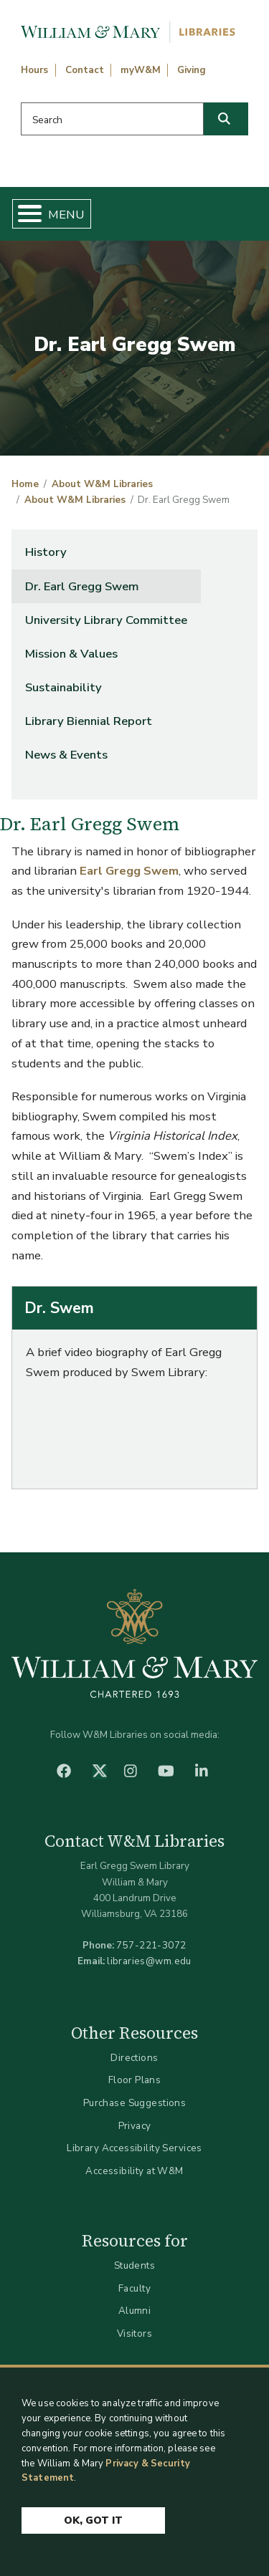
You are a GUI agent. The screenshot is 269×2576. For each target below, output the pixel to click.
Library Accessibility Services (134, 2148)
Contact (84, 70)
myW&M (141, 70)
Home (25, 484)
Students (134, 2265)
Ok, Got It (93, 2520)
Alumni (134, 2310)
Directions (134, 2058)
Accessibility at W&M (134, 2171)
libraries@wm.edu (149, 1961)
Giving (191, 70)
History (46, 552)
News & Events (66, 754)
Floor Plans (134, 2080)
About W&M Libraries (102, 484)
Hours (34, 70)
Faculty (134, 2288)
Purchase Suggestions (134, 2103)
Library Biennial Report (88, 721)
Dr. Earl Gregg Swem (81, 586)
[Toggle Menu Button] (24, 214)
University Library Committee (106, 620)
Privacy (134, 2126)
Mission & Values (71, 653)
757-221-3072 (151, 1945)
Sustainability (63, 687)
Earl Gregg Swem (129, 870)
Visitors (134, 2333)
